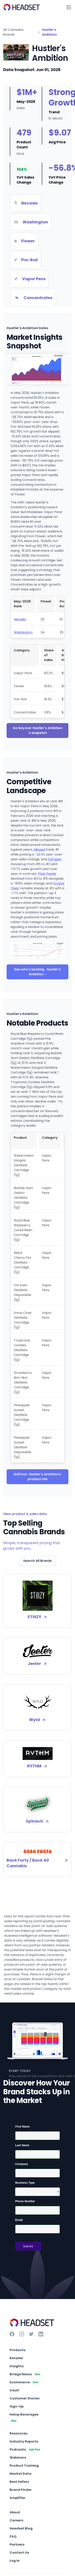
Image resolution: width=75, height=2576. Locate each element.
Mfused (39, 849)
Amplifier (17, 2497)
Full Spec (55, 859)
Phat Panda (47, 873)
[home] (21, 7)
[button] (68, 7)
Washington (23, 632)
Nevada (20, 619)
